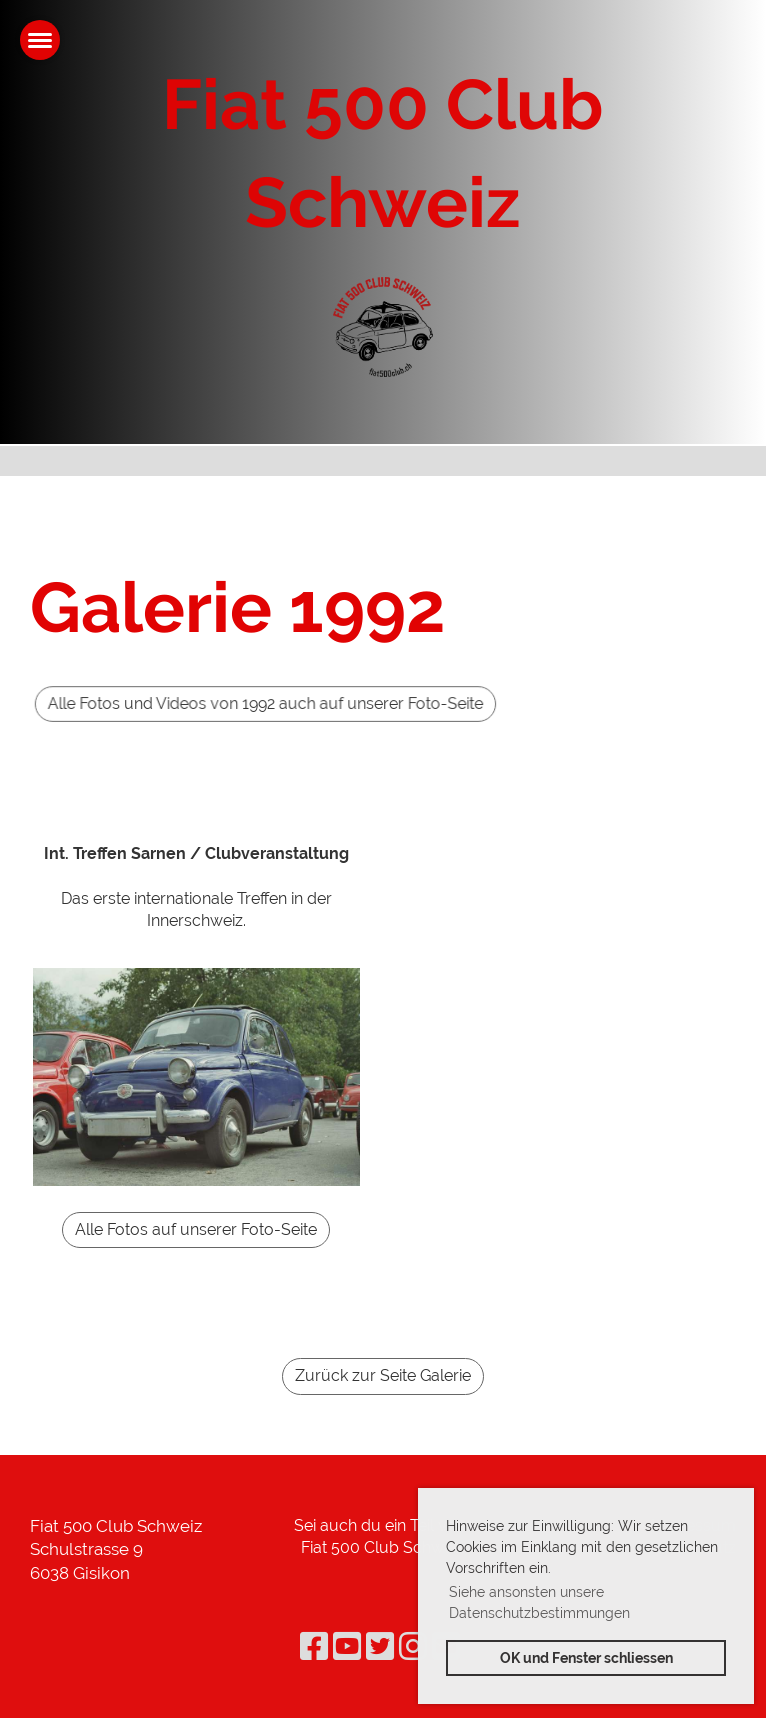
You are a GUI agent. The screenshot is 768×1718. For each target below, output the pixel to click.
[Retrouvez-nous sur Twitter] (380, 1646)
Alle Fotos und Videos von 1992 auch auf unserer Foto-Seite (336, 703)
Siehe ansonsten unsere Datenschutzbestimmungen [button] (539, 1602)
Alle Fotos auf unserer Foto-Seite (196, 1229)
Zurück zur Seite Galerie (383, 1375)
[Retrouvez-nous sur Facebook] (314, 1646)
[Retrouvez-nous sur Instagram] (413, 1646)
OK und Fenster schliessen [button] (586, 1657)
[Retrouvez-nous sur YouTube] (347, 1646)
